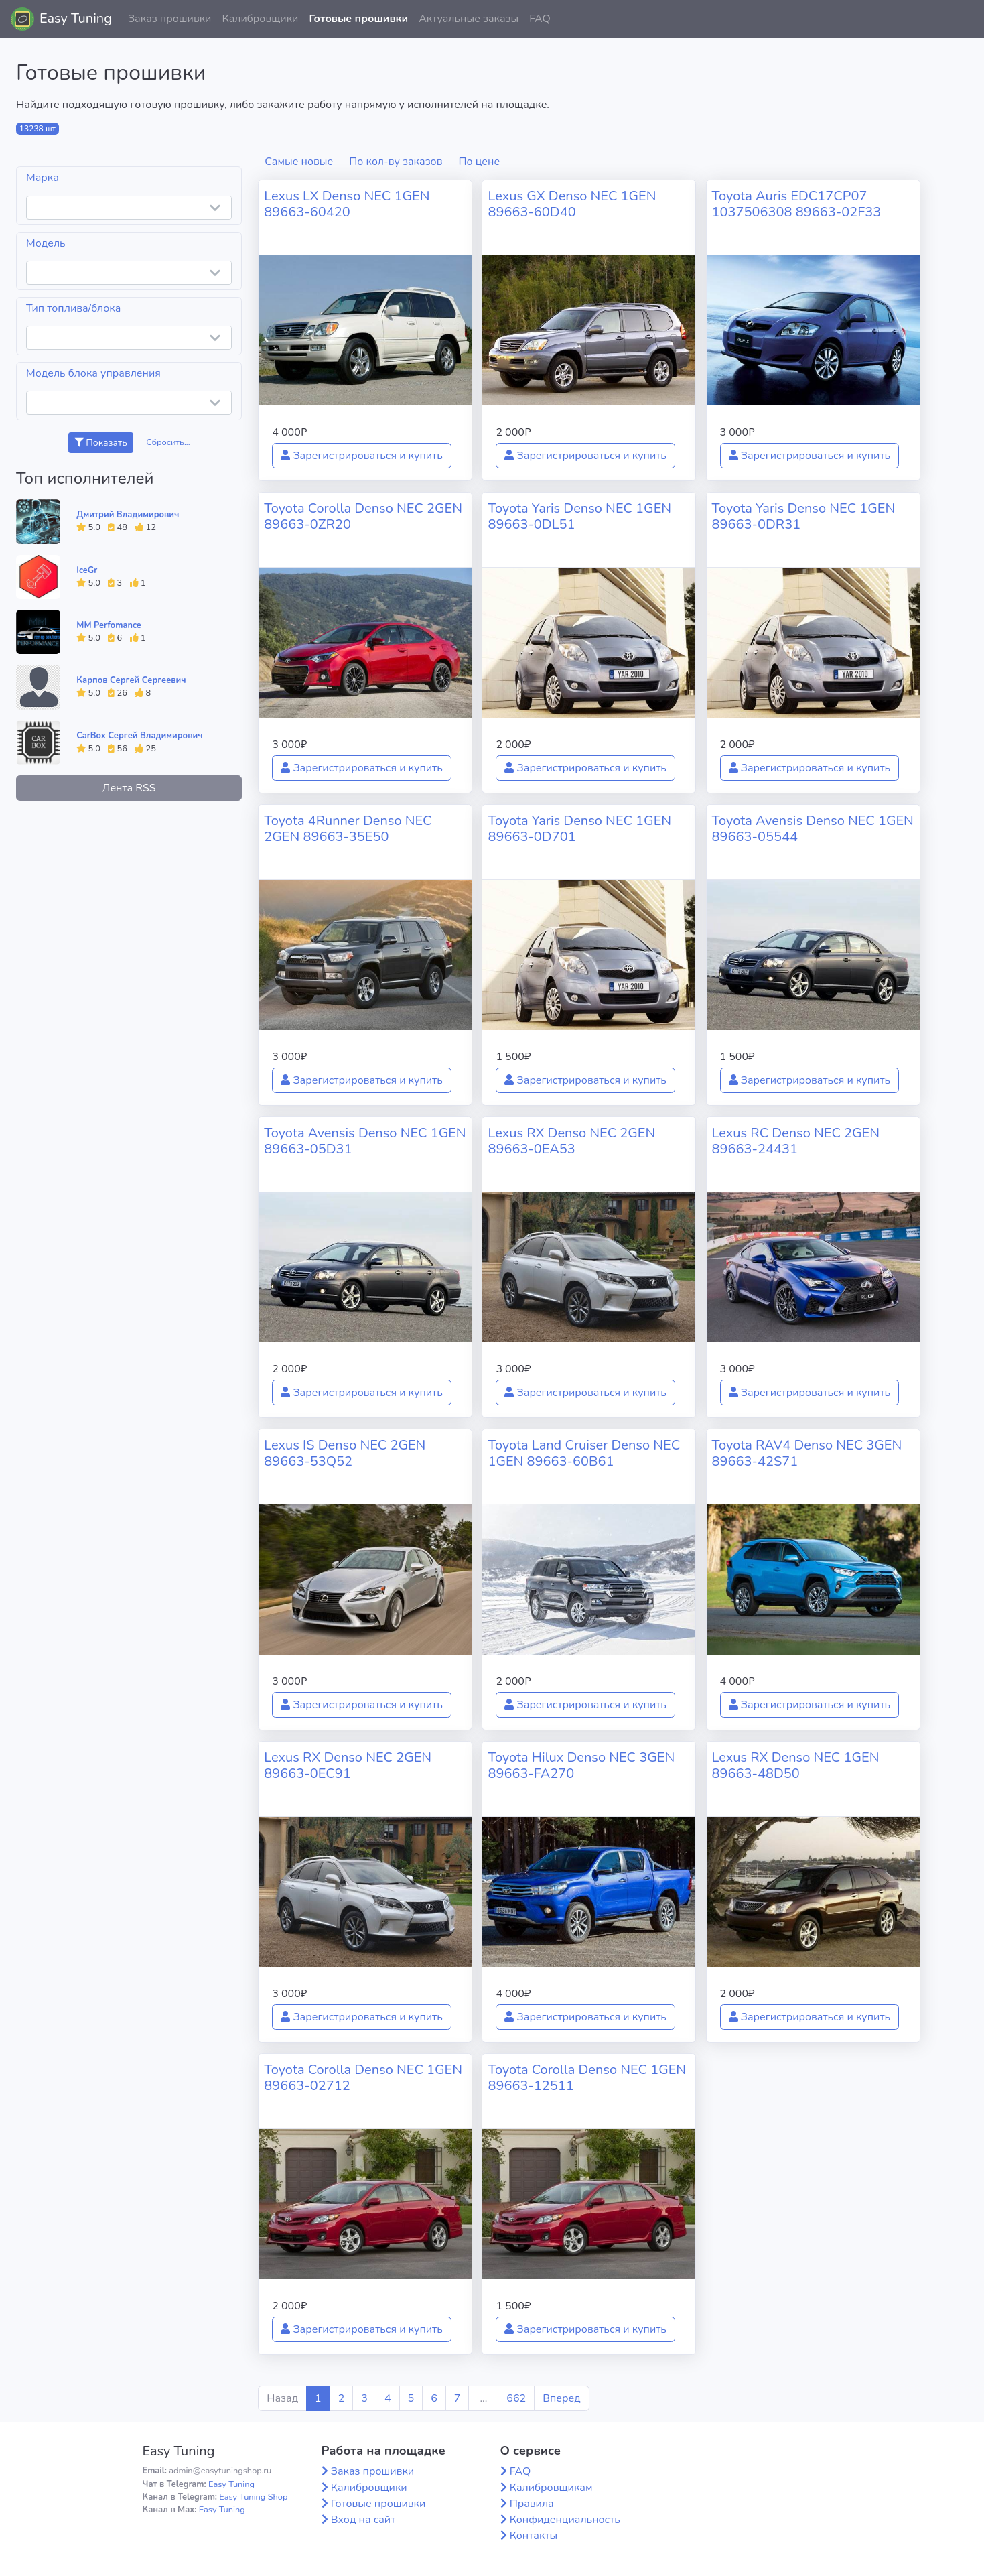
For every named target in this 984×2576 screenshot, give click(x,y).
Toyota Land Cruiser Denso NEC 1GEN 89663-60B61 (584, 1453)
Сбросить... (168, 442)
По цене (479, 161)
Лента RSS (129, 788)
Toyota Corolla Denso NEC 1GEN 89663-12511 (587, 2078)
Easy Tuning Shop (253, 2497)
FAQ (540, 18)
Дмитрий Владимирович (127, 515)
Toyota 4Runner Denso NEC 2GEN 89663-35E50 (347, 829)
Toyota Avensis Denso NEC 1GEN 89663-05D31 (365, 1141)
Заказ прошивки (170, 18)
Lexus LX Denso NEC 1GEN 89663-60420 (346, 204)
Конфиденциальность (565, 2519)
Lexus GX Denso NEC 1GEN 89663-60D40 (572, 204)
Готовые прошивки (358, 18)
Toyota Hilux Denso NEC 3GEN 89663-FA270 (581, 1765)
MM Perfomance (108, 625)
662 (516, 2398)
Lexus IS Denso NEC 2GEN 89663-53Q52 (344, 1453)
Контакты (534, 2535)
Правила (532, 2503)
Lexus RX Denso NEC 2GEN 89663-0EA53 (571, 1141)
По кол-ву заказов (395, 161)
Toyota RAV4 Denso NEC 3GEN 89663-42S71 (807, 1453)
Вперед (561, 2398)
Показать (100, 442)
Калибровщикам (551, 2487)
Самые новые (299, 161)
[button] (963, 18)
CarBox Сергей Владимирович (139, 736)
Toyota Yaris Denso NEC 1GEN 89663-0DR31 (804, 516)
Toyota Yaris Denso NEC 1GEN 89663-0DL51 (579, 516)
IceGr (86, 570)
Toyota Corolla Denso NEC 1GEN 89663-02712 (363, 2078)
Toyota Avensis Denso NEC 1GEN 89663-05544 (813, 829)
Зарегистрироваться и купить (362, 455)
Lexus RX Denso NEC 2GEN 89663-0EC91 (347, 1765)
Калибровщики (260, 18)
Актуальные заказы (468, 18)
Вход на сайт (363, 2519)
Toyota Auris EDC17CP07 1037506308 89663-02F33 (797, 204)
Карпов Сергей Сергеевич (131, 680)
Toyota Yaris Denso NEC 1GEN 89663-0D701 (579, 829)
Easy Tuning (76, 18)
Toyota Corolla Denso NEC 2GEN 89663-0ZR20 (363, 516)
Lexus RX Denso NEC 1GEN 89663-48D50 (796, 1765)
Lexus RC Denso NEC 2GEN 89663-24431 (796, 1141)
